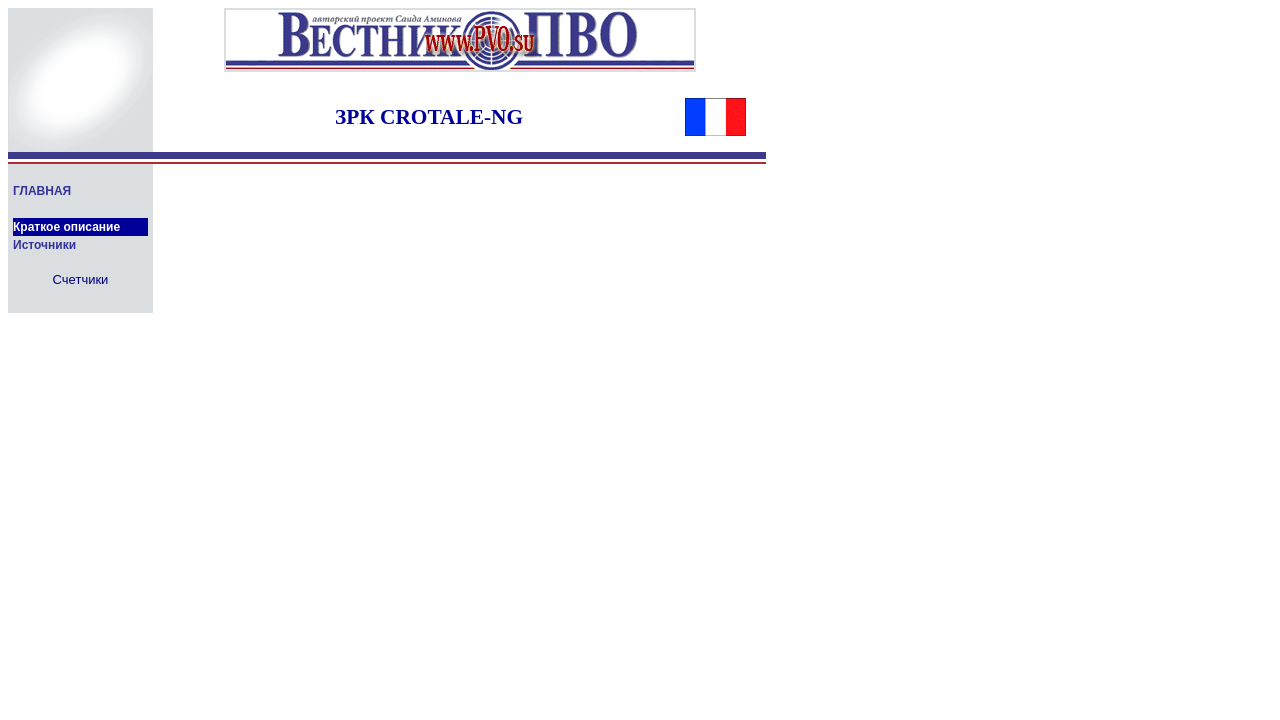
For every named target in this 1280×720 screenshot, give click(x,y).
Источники (44, 245)
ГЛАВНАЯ (42, 191)
